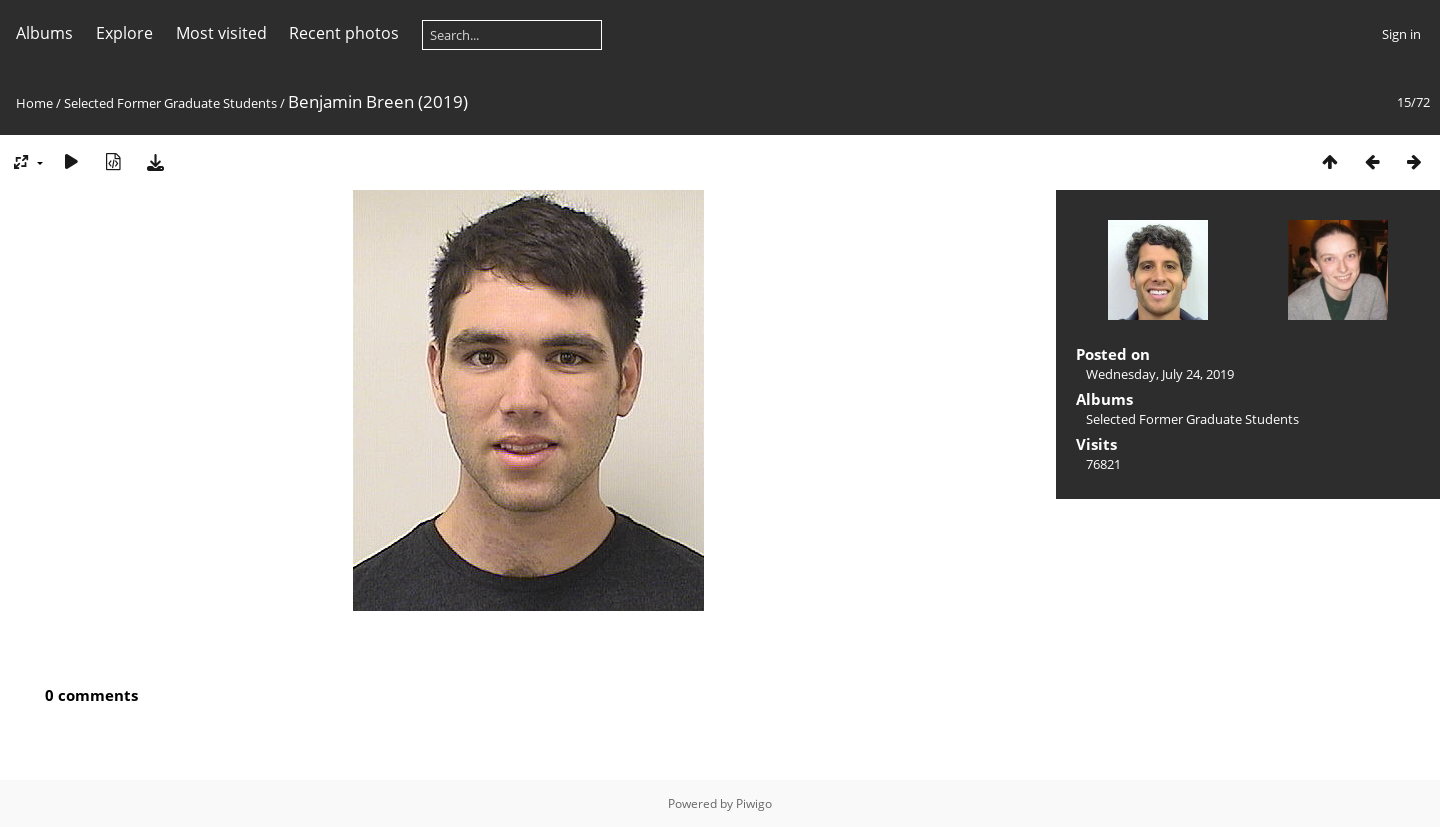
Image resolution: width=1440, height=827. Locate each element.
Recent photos (344, 33)
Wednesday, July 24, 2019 (1160, 374)
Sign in (1401, 34)
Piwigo (754, 803)
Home (34, 103)
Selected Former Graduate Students (170, 103)
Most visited (221, 33)
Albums (44, 33)
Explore (124, 33)
